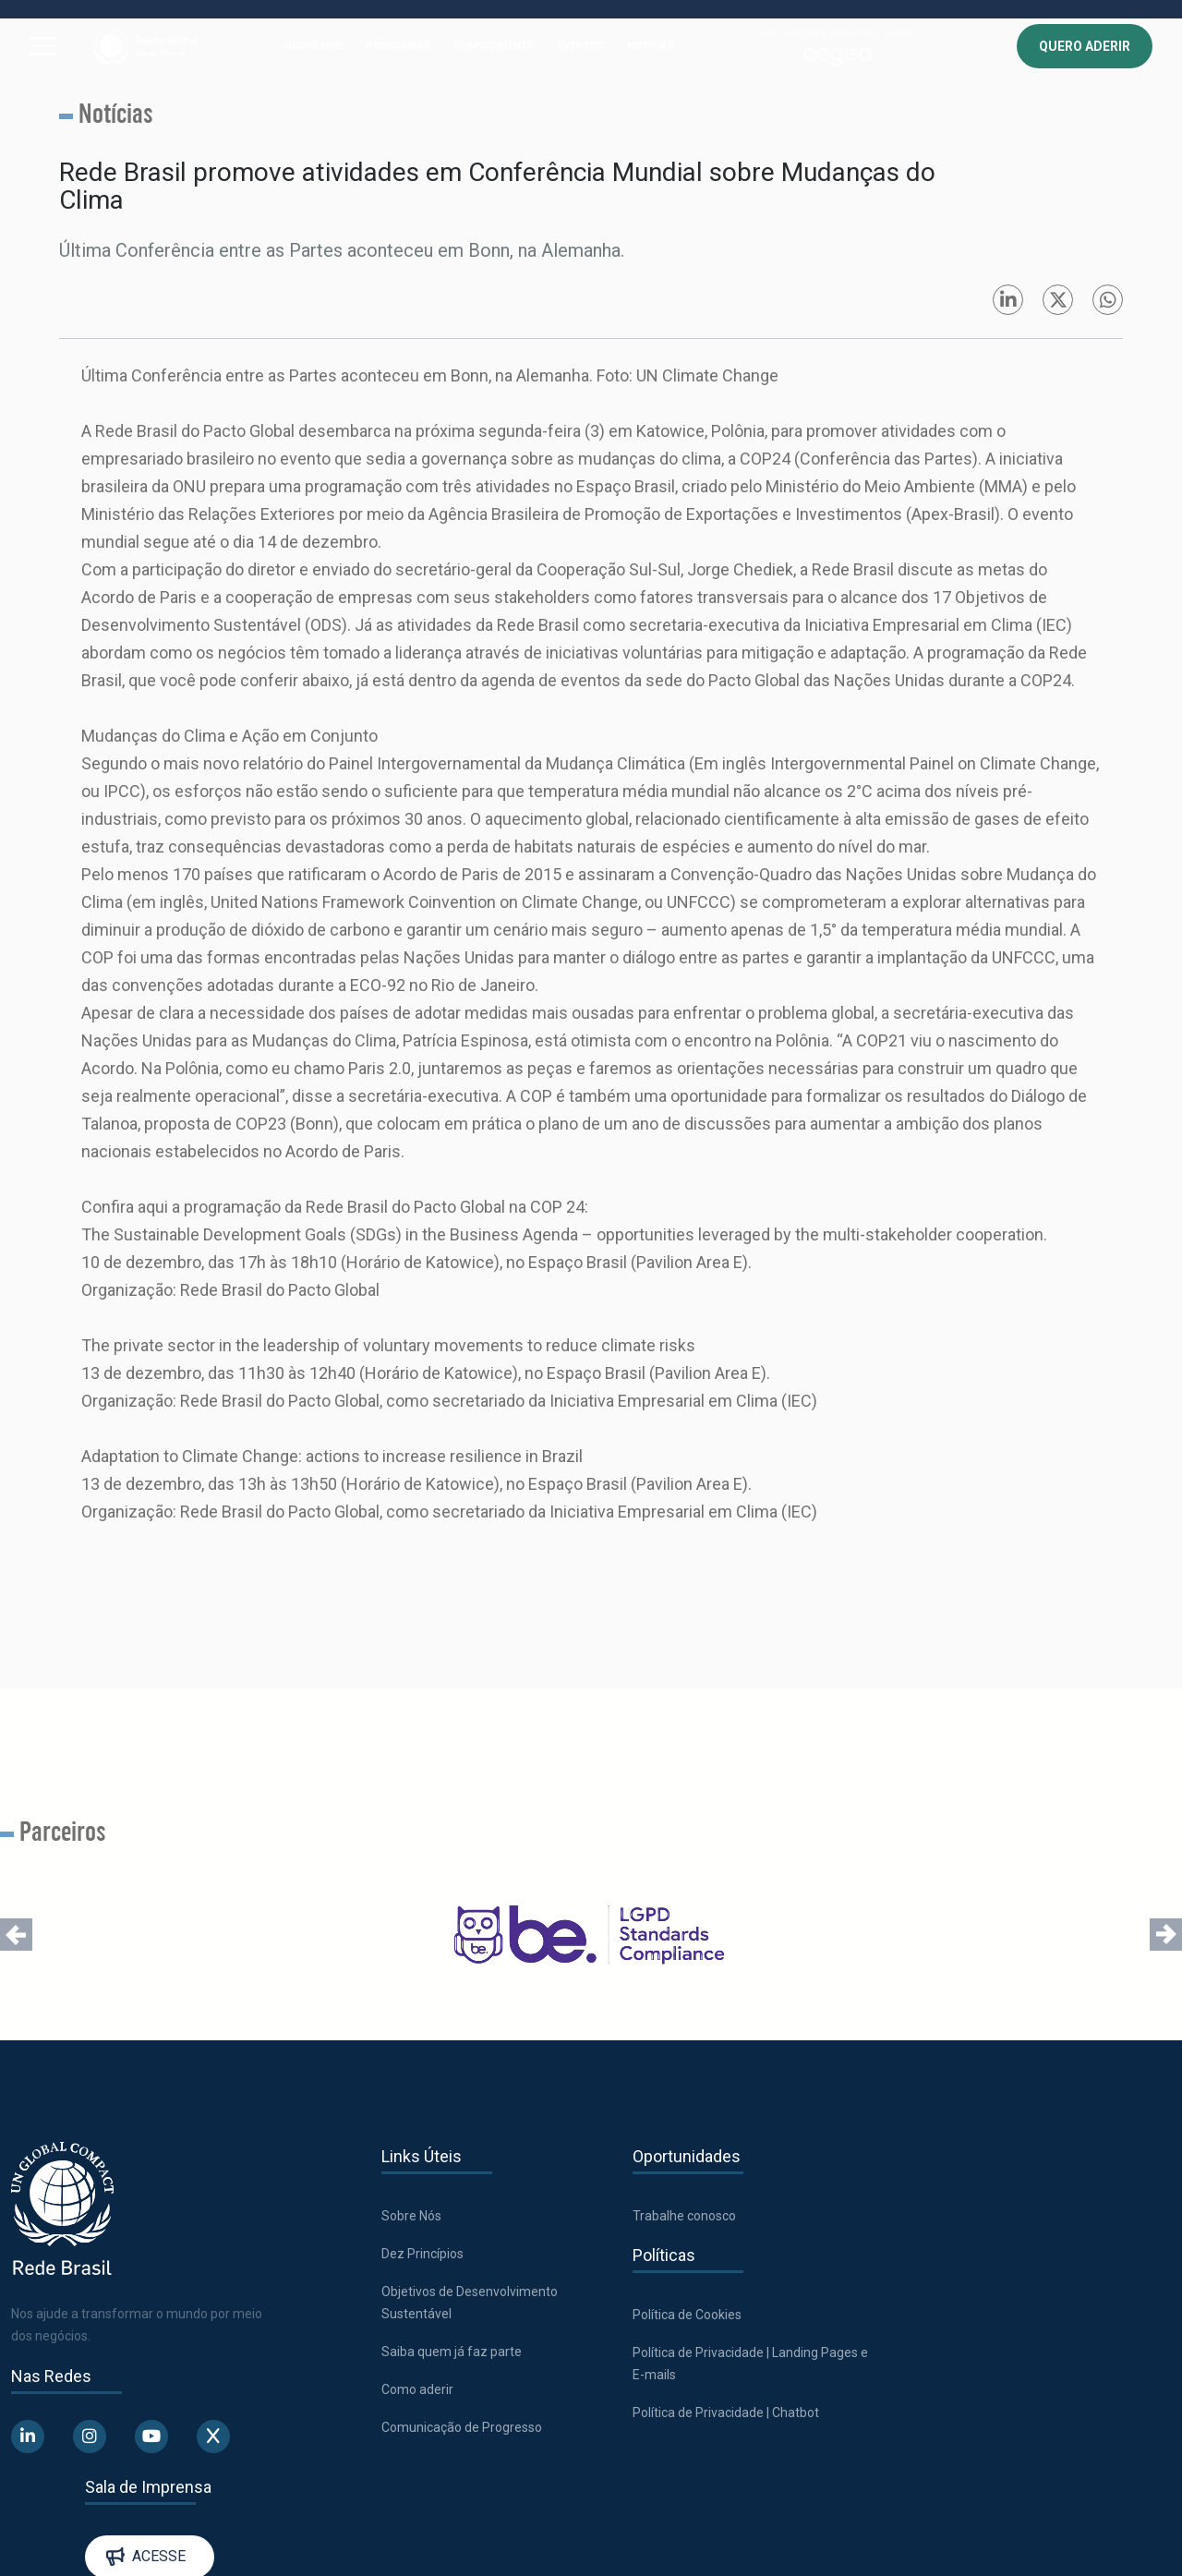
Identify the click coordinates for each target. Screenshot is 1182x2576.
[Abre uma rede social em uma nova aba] (27, 2436)
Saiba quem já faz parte (450, 2351)
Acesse (1032, 2227)
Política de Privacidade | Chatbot (723, 2412)
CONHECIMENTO (494, 46)
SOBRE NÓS (313, 46)
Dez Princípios (421, 2253)
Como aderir (416, 2389)
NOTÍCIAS (651, 46)
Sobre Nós (410, 2215)
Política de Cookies (684, 2314)
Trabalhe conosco (681, 2215)
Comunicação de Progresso (460, 2427)
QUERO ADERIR (1084, 46)
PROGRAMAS (398, 46)
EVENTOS (581, 46)
